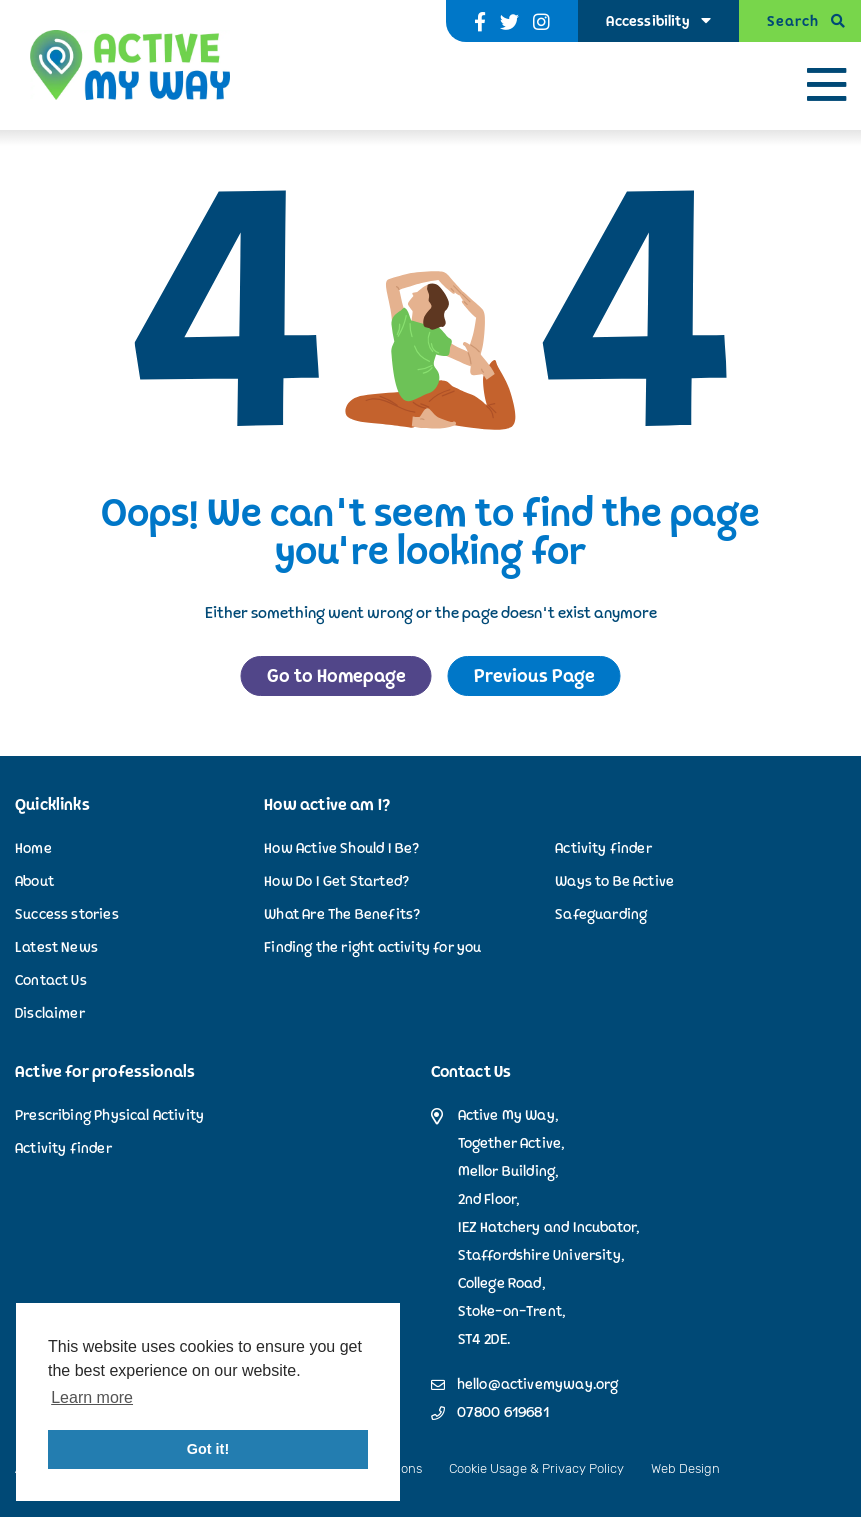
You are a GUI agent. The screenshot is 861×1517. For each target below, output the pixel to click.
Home (33, 848)
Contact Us (51, 980)
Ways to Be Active (614, 881)
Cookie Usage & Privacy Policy (536, 1468)
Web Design (685, 1468)
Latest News (56, 947)
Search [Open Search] (793, 21)
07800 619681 (503, 1413)
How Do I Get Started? (336, 881)
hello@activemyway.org (538, 1385)
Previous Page (534, 676)
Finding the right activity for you (372, 947)
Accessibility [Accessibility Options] (647, 21)
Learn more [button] (92, 1397)
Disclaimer (50, 1013)
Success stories (67, 914)
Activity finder (603, 848)
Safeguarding (601, 914)
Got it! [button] (208, 1449)
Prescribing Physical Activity (109, 1115)
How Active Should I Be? (341, 848)
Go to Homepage (336, 676)
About (34, 881)
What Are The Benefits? (342, 914)
